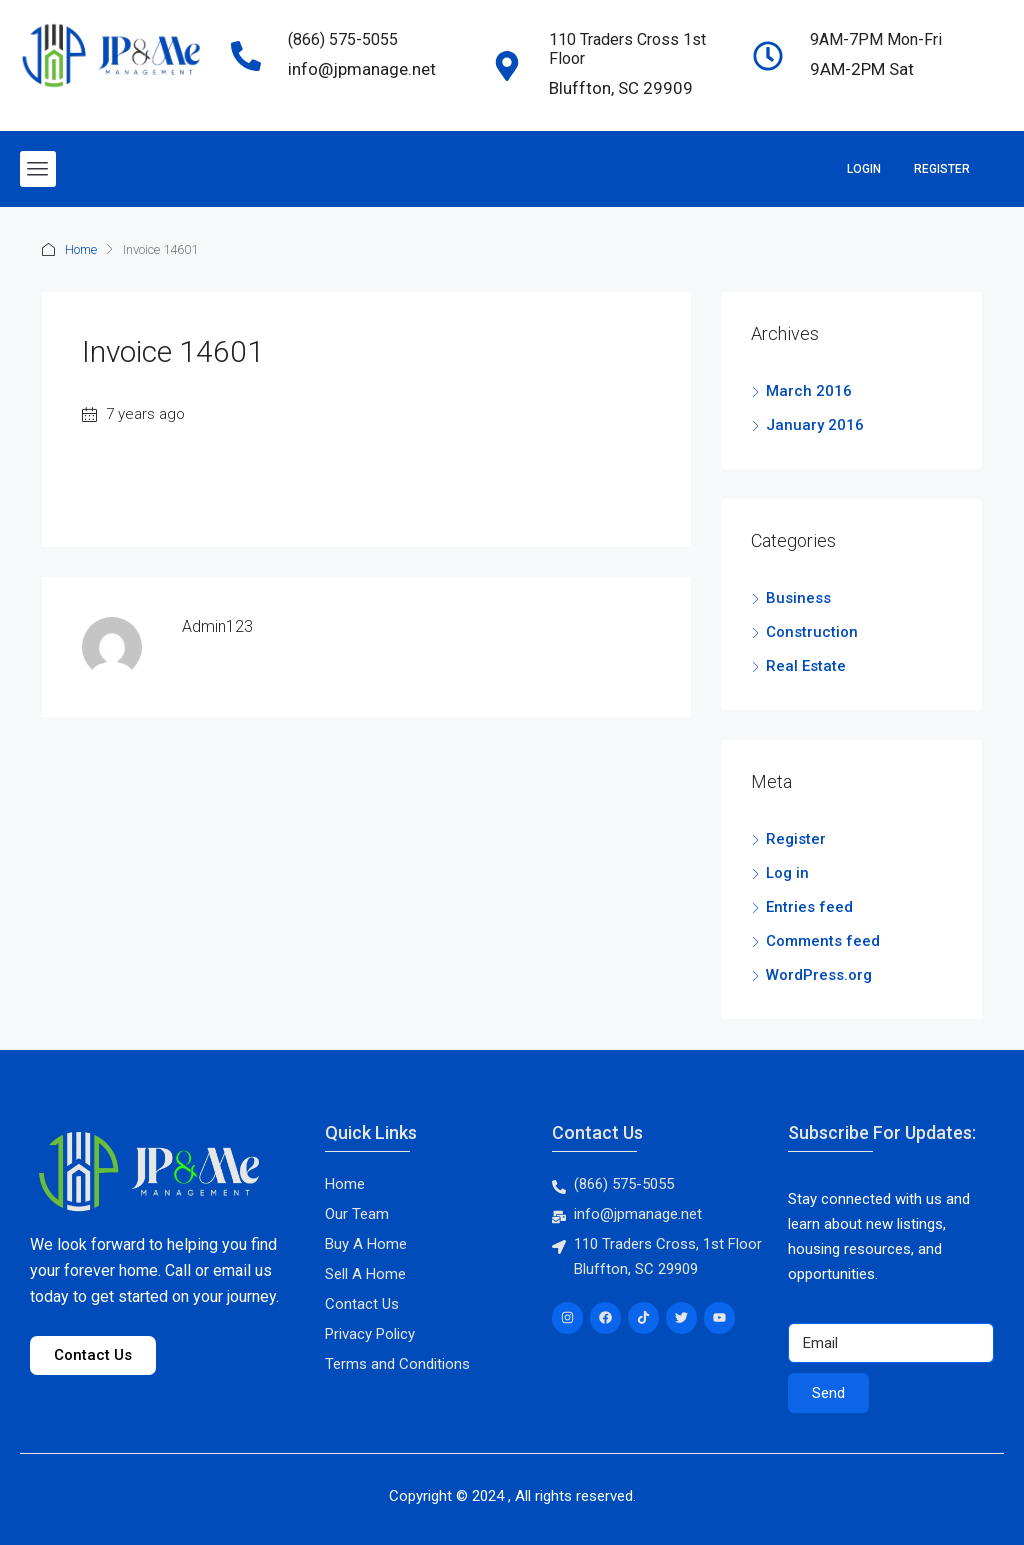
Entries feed (809, 907)
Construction (812, 632)
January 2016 (815, 425)
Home (81, 249)
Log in (787, 873)
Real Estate (806, 666)
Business (798, 598)
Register (942, 169)
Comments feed (823, 941)
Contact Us (597, 1132)
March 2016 (809, 391)
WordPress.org (819, 975)
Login (864, 169)
